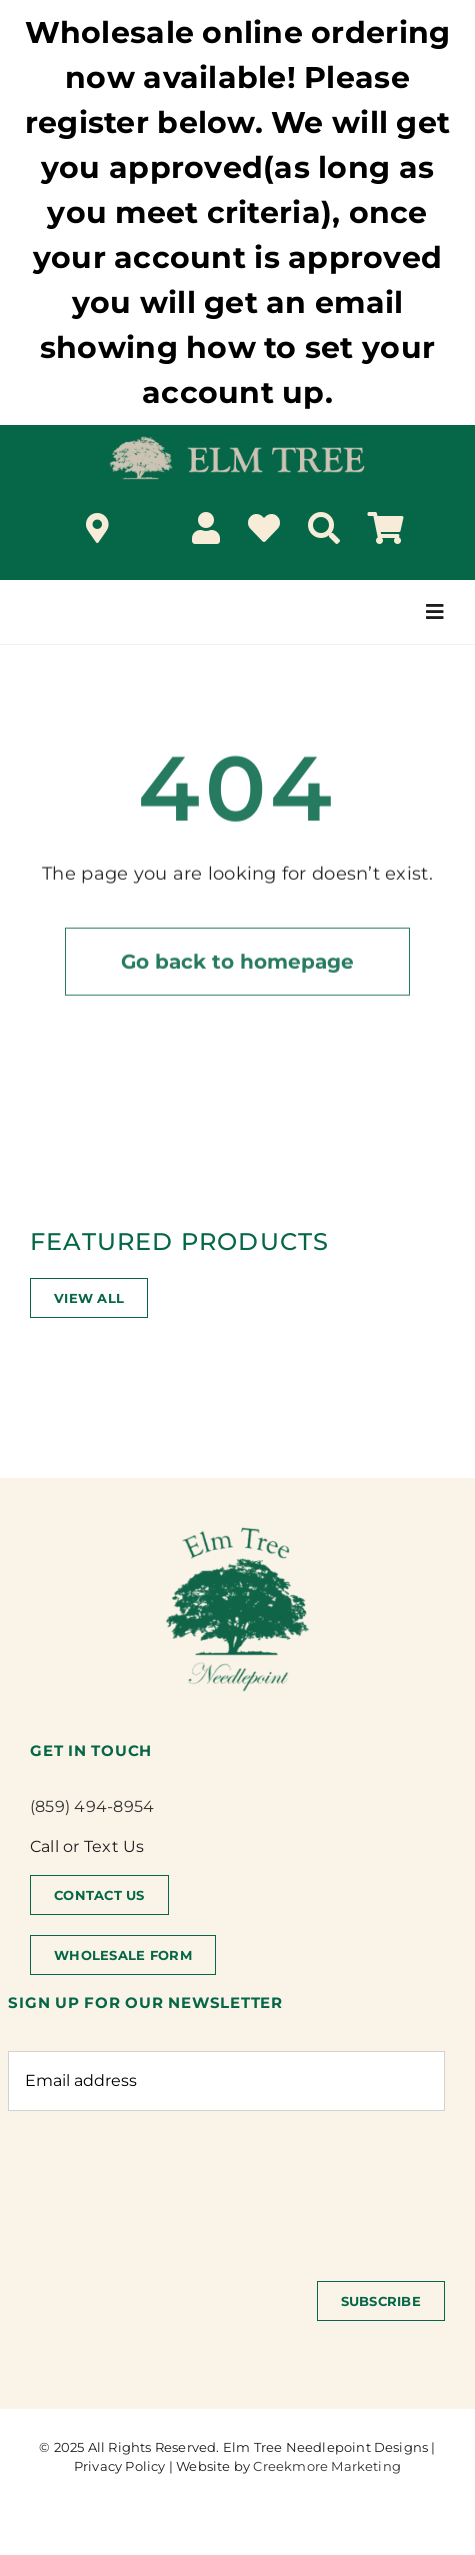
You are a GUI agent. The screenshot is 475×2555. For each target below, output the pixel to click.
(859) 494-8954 (92, 1806)
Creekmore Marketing (327, 2466)
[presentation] (160, 2186)
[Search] (324, 528)
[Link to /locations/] (97, 528)
